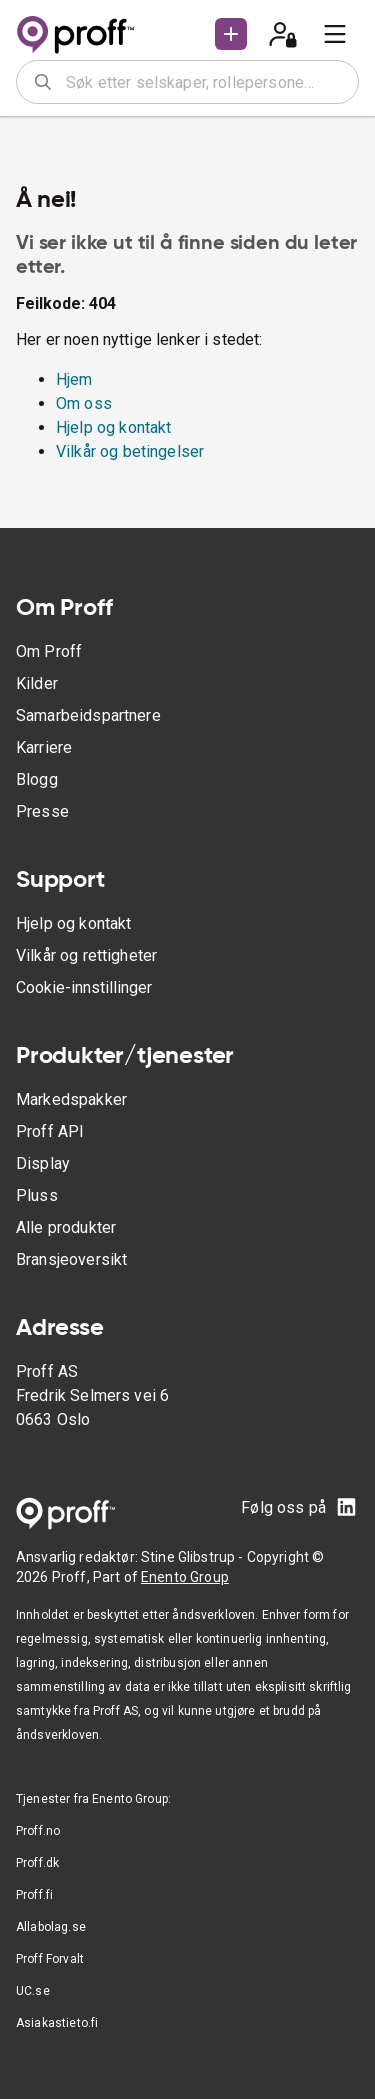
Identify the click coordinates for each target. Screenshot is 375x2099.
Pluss (37, 1195)
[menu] (335, 34)
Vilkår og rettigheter (86, 955)
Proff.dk (37, 1863)
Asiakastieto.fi (57, 2023)
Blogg (37, 779)
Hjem (74, 379)
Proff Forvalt (50, 1959)
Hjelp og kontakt (113, 427)
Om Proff (49, 651)
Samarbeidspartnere (88, 715)
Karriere (44, 747)
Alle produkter (66, 1227)
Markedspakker (71, 1099)
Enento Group (185, 1577)
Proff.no (38, 1831)
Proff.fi (34, 1895)
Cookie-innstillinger (84, 987)
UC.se (33, 1991)
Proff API (50, 1131)
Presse (42, 811)
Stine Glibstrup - (194, 1557)
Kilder (37, 683)
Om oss (84, 403)
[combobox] (205, 82)
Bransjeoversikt (71, 1259)
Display (43, 1163)
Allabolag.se (51, 1927)
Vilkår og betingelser (130, 451)
